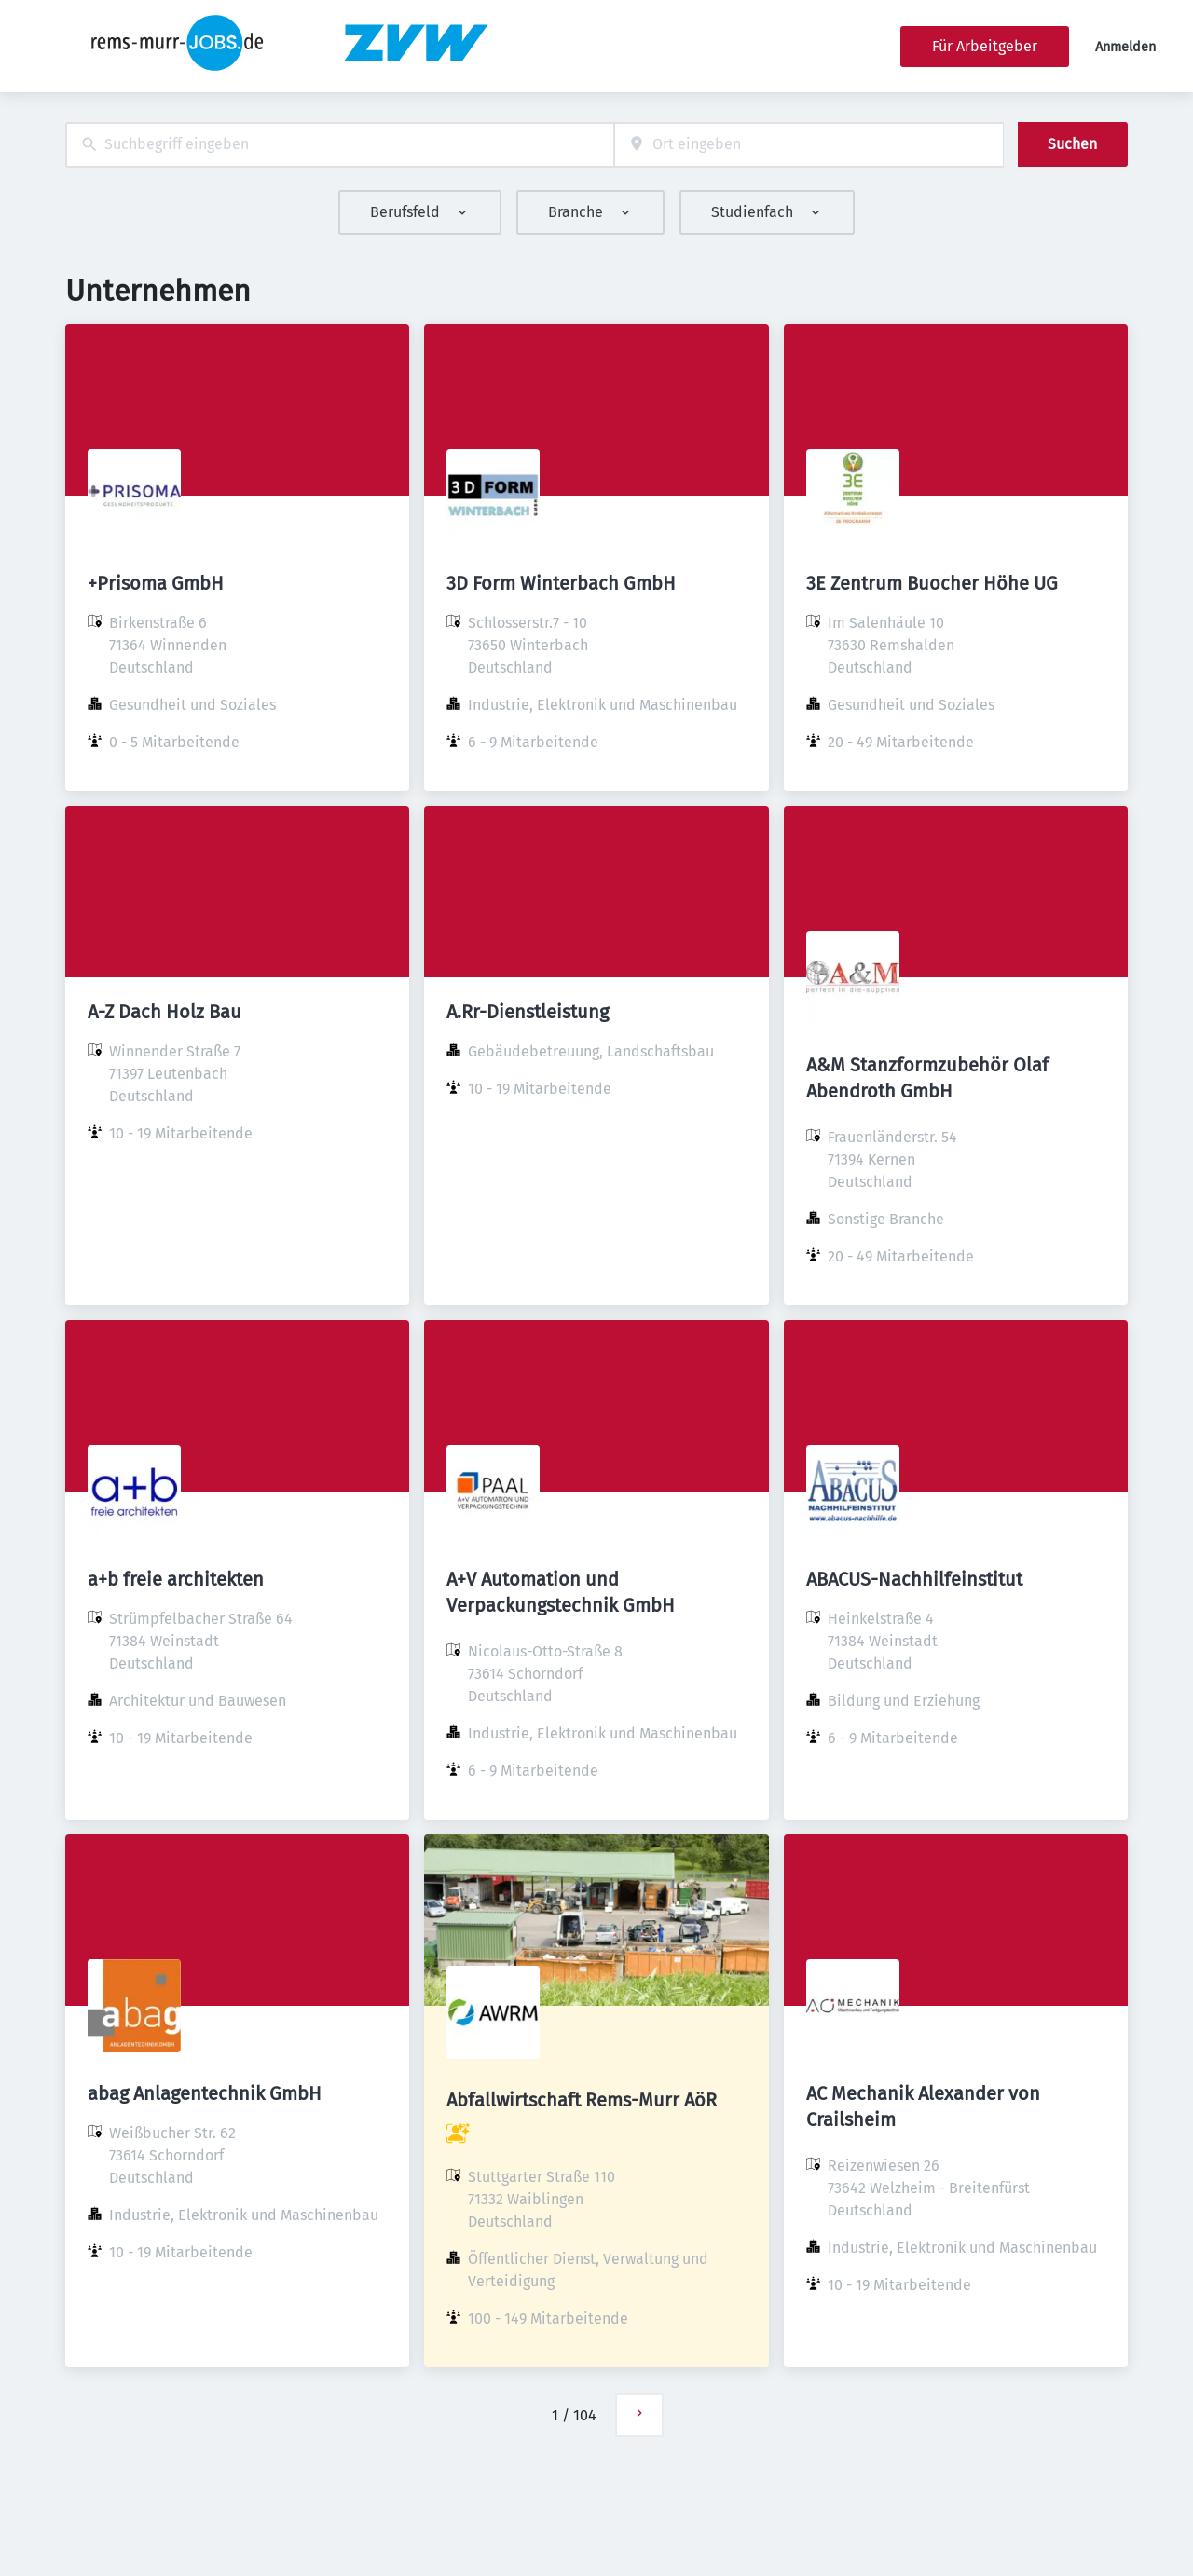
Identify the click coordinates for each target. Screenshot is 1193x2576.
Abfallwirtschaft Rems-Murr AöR (581, 2100)
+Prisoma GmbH (156, 583)
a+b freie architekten (176, 1579)
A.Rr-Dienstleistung (527, 1012)
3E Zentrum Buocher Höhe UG (932, 583)
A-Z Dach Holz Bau (164, 1012)
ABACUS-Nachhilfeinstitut (914, 1579)
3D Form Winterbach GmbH (561, 583)
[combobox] (339, 145)
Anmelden (1125, 47)
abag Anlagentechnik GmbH (205, 2093)
